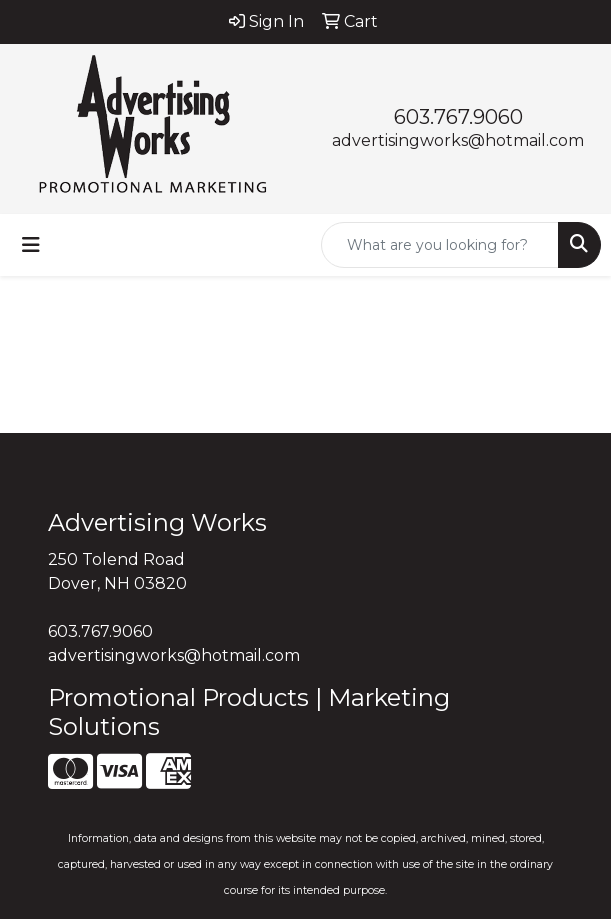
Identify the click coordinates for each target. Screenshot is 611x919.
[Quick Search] (440, 245)
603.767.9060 (458, 117)
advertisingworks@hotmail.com (458, 140)
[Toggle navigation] (31, 245)
